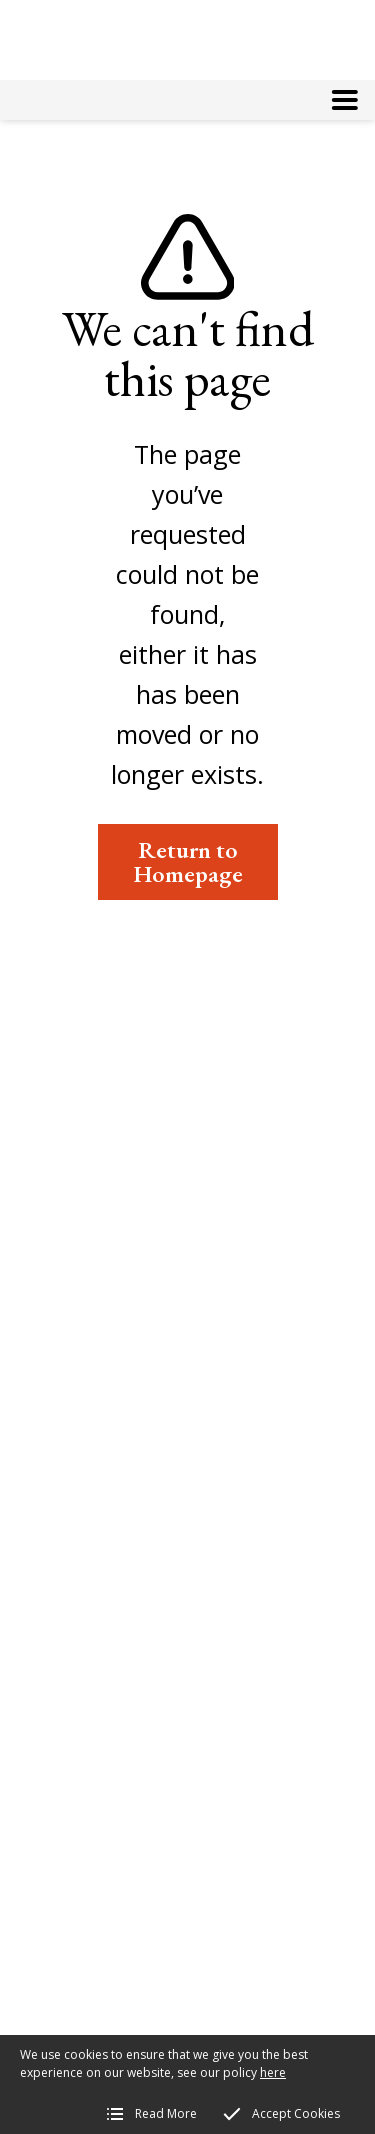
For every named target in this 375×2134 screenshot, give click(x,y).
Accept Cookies (296, 2113)
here (273, 2072)
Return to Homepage (188, 861)
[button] (345, 100)
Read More (166, 2113)
